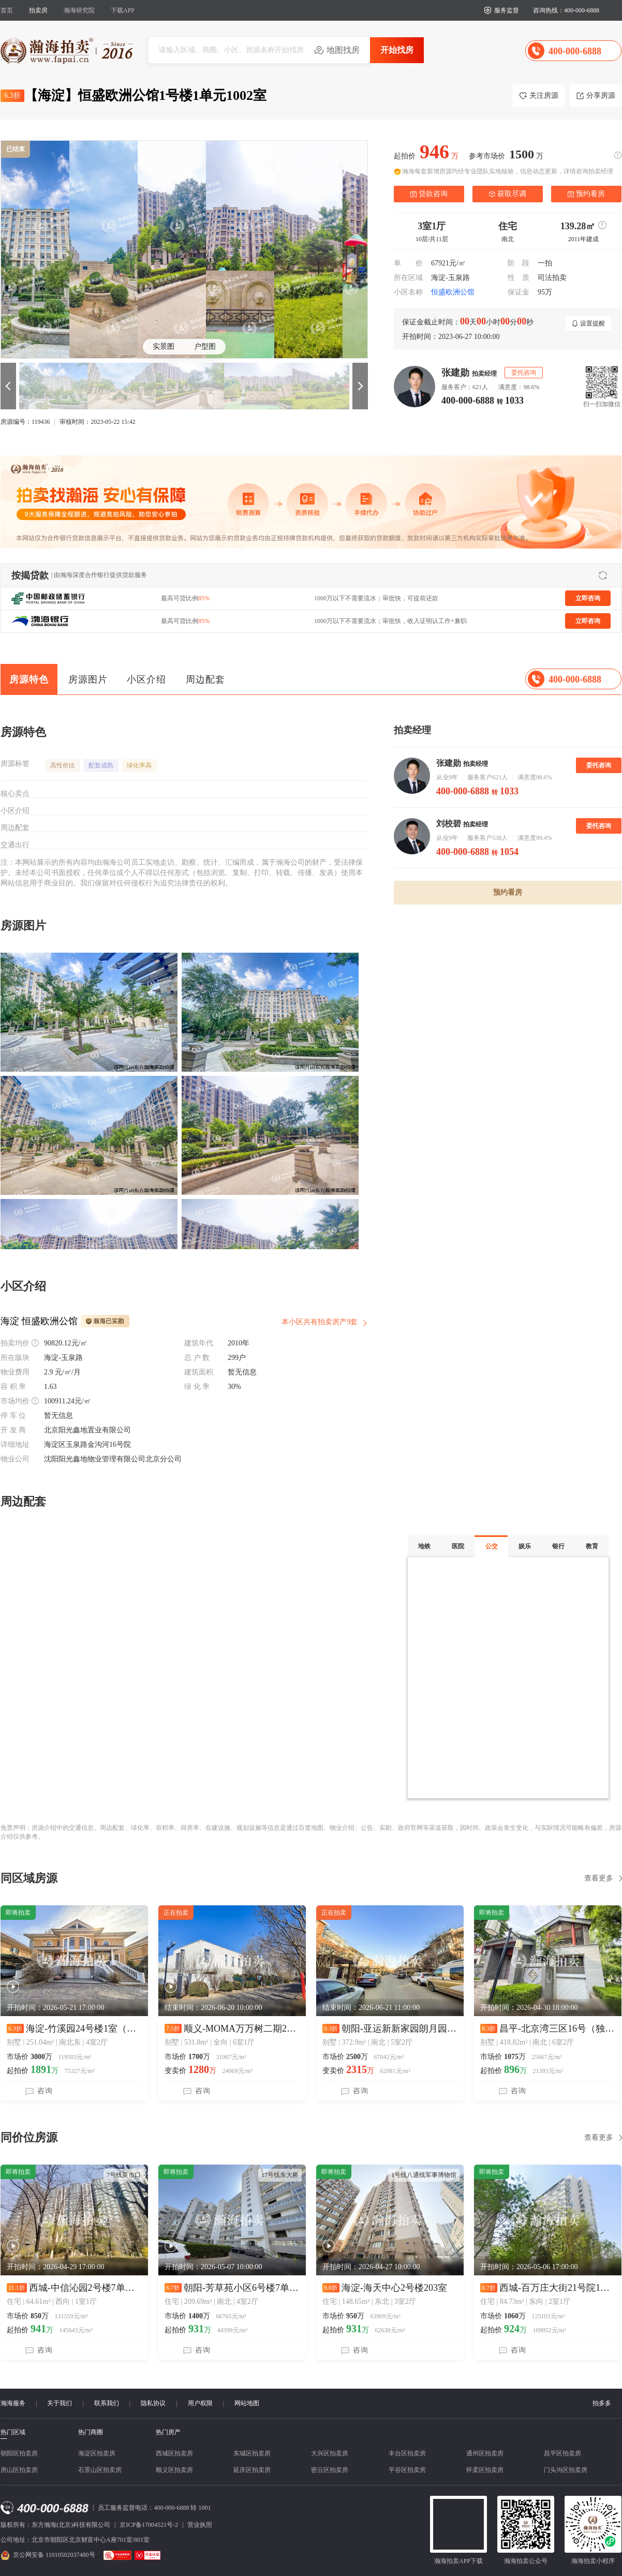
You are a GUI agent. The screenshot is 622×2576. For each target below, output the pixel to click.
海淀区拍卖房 (96, 2453)
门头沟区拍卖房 (565, 2470)
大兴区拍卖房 (329, 2453)
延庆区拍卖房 (252, 2470)
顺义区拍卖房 (174, 2470)
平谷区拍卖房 (407, 2470)
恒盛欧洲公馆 (453, 292)
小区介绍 (146, 679)
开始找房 (396, 50)
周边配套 (205, 679)
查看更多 (598, 1878)
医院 (458, 1546)
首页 (7, 10)
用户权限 (200, 2403)
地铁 (424, 1546)
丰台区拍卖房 (407, 2453)
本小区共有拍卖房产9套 (320, 1322)
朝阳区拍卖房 (19, 2453)
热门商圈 (90, 2432)
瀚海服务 (13, 2403)
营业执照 (199, 2524)
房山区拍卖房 (19, 2470)
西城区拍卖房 (174, 2453)
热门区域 (13, 2432)
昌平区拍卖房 (562, 2453)
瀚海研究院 (79, 10)
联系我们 (106, 2403)
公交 (491, 1546)
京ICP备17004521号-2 (149, 2524)
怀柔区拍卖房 (484, 2470)
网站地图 (246, 2403)
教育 (592, 1546)
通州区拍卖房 (484, 2453)
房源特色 (29, 679)
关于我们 (59, 2403)
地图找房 (343, 50)
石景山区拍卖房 (100, 2470)
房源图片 (88, 679)
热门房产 (168, 2432)
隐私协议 (153, 2403)
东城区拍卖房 (252, 2453)
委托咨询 (598, 765)
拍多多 (602, 2403)
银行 (558, 1546)
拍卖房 (38, 10)
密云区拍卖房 (329, 2470)
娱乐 (525, 1546)
